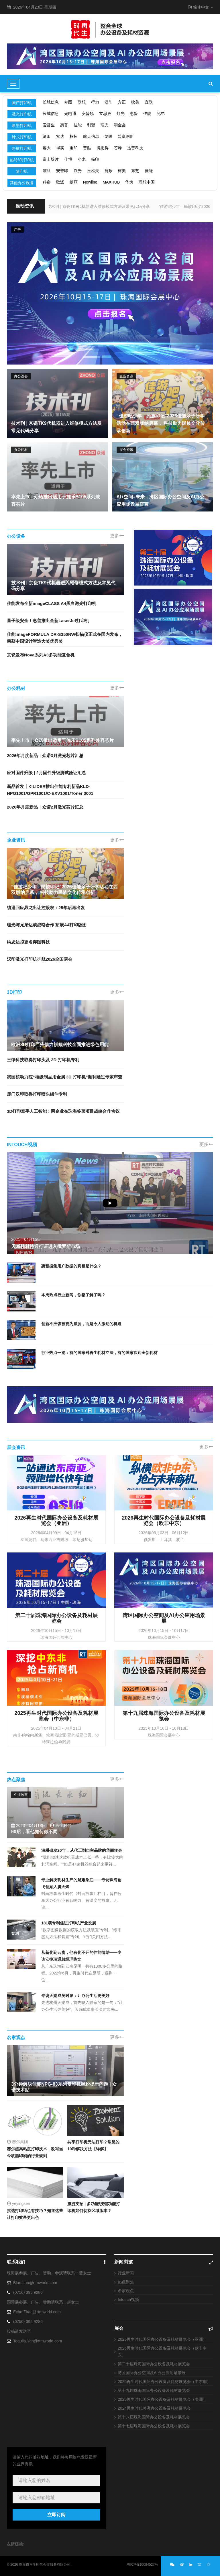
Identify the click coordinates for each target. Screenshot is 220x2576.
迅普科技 (135, 148)
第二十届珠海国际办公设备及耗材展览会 (154, 2364)
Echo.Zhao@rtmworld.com (37, 2312)
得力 (95, 102)
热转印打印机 (22, 160)
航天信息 (91, 136)
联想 (82, 102)
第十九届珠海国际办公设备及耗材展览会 (154, 2390)
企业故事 (21, 1795)
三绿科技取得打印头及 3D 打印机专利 (43, 1059)
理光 (105, 125)
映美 (135, 102)
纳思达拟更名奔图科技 (28, 941)
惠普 (134, 113)
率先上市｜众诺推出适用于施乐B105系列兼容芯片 (62, 740)
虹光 (121, 113)
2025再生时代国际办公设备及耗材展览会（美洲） (162, 2399)
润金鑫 (120, 125)
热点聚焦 (126, 2282)
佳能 (147, 113)
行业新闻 (126, 2273)
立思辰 (105, 113)
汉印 (109, 102)
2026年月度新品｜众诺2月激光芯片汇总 (45, 807)
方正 (122, 102)
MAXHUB (111, 182)
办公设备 (21, 376)
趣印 (74, 148)
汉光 (78, 170)
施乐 (109, 170)
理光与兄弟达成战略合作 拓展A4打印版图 (47, 924)
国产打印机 (22, 102)
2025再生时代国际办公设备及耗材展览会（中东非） (164, 2381)
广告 (17, 230)
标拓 (74, 136)
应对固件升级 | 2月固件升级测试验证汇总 (46, 772)
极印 (95, 159)
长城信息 (51, 102)
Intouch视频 (128, 2299)
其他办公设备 (22, 182)
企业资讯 (126, 376)
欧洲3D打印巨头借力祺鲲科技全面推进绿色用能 (60, 1044)
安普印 (62, 170)
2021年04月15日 (26, 1239)
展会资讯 (126, 450)
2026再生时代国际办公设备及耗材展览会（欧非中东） (162, 2351)
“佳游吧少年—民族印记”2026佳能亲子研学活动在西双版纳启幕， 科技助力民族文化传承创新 (161, 423)
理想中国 (147, 182)
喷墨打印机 (22, 125)
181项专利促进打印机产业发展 (68, 1923)
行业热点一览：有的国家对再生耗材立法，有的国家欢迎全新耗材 (99, 1352)
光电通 (70, 113)
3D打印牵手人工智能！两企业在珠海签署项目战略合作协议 (63, 1111)
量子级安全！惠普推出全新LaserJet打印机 (48, 620)
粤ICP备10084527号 (142, 2565)
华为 (129, 182)
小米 (82, 159)
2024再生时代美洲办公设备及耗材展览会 (154, 2408)
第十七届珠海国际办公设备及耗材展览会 (154, 2426)
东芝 (135, 170)
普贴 (87, 148)
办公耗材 (21, 450)
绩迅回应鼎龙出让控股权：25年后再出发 (46, 907)
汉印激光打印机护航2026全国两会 (39, 959)
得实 (60, 148)
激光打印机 (22, 114)
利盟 (91, 125)
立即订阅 (56, 2514)
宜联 (149, 102)
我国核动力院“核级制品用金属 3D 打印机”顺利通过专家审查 (64, 1076)
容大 (47, 148)
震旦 (47, 170)
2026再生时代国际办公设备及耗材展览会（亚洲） (162, 2339)
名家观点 (126, 2290)
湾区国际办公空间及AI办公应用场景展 (152, 2372)
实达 (60, 136)
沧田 (47, 136)
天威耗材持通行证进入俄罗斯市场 (45, 1246)
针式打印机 (22, 137)
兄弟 (161, 113)
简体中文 (200, 7)
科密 (47, 182)
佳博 (68, 159)
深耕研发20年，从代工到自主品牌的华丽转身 (81, 1850)
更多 (117, 535)
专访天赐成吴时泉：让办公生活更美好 (75, 1995)
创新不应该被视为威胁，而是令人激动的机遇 (81, 1323)
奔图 (68, 102)
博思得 (103, 148)
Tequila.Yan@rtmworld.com (37, 2341)
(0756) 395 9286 (28, 2292)
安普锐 (88, 113)
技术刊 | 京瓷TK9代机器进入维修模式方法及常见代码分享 (53, 206)
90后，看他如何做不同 (34, 1831)
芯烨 (118, 148)
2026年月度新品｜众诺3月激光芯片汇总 (45, 755)
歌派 (60, 182)
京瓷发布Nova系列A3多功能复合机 (40, 654)
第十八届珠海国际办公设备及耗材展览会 (154, 2417)
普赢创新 (126, 136)
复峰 (109, 136)
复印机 (22, 171)
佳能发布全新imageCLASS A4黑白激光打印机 (51, 603)
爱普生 (49, 125)
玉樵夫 (93, 170)
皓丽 (74, 182)
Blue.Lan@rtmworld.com (35, 2282)
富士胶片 (51, 159)
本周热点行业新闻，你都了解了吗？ (73, 1295)
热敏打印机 (22, 148)
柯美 (122, 170)
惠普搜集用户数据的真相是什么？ (71, 1266)
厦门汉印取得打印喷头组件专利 (37, 1094)
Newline (90, 182)
